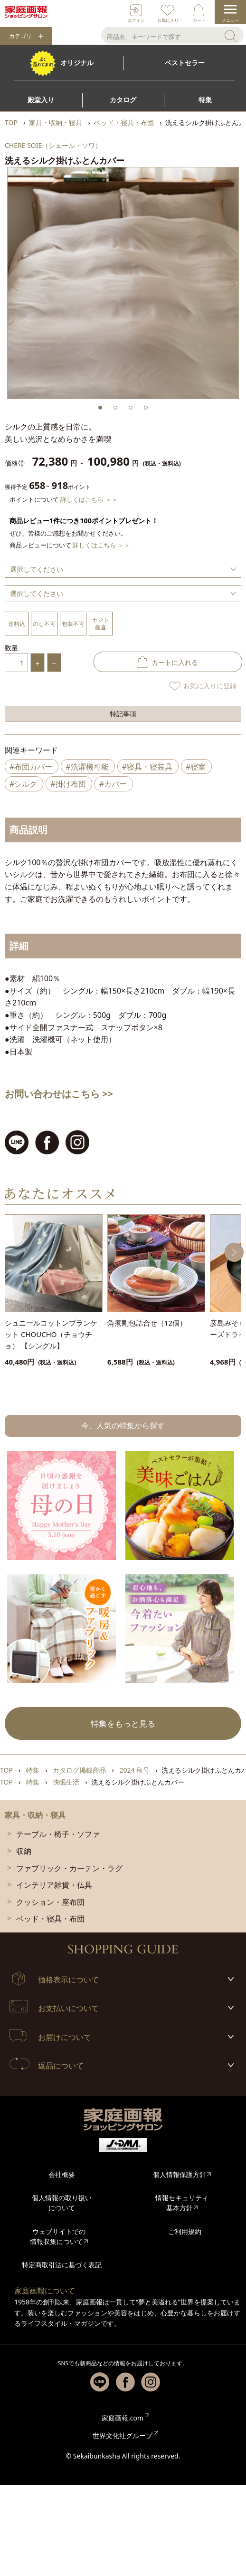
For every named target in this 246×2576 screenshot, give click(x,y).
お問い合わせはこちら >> (59, 1093)
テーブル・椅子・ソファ (58, 1834)
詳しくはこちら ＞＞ (88, 499)
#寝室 (196, 766)
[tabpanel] (123, 283)
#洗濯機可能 (87, 766)
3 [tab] (130, 408)
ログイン (136, 20)
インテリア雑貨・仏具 (54, 1885)
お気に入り (168, 20)
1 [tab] (100, 408)
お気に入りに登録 (210, 685)
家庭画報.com (122, 2417)
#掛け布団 (67, 784)
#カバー (113, 784)
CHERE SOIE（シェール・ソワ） (53, 145)
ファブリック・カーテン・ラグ (69, 1868)
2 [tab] (115, 408)
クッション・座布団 (50, 1902)
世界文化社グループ (122, 2435)
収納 (23, 1851)
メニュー (230, 20)
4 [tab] (145, 408)
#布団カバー (30, 766)
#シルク (23, 784)
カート (199, 20)
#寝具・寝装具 (147, 766)
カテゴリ (20, 36)
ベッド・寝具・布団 (50, 1918)
